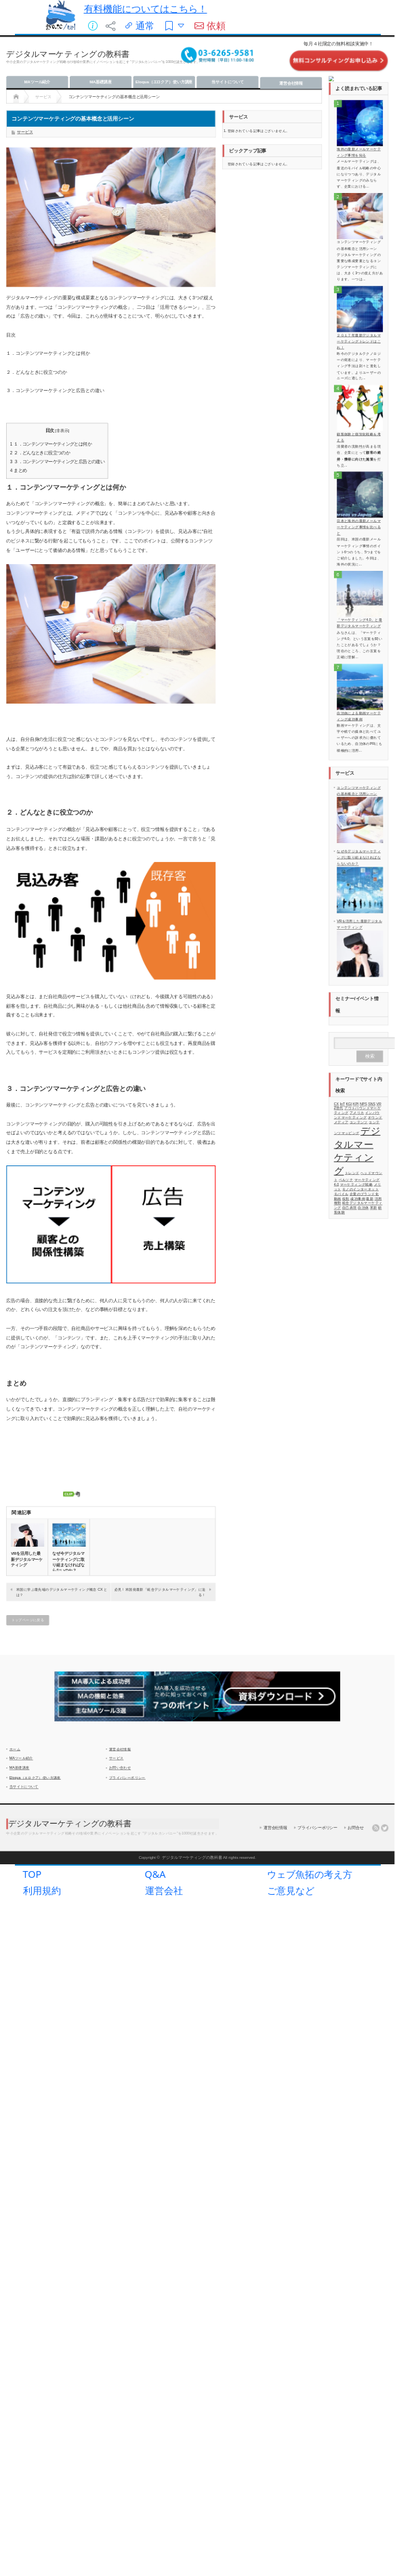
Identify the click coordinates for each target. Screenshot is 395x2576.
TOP (32, 1894)
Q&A (155, 1894)
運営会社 (164, 1910)
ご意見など (290, 1910)
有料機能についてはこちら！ (145, 8)
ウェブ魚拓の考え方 (309, 1894)
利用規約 (42, 1910)
